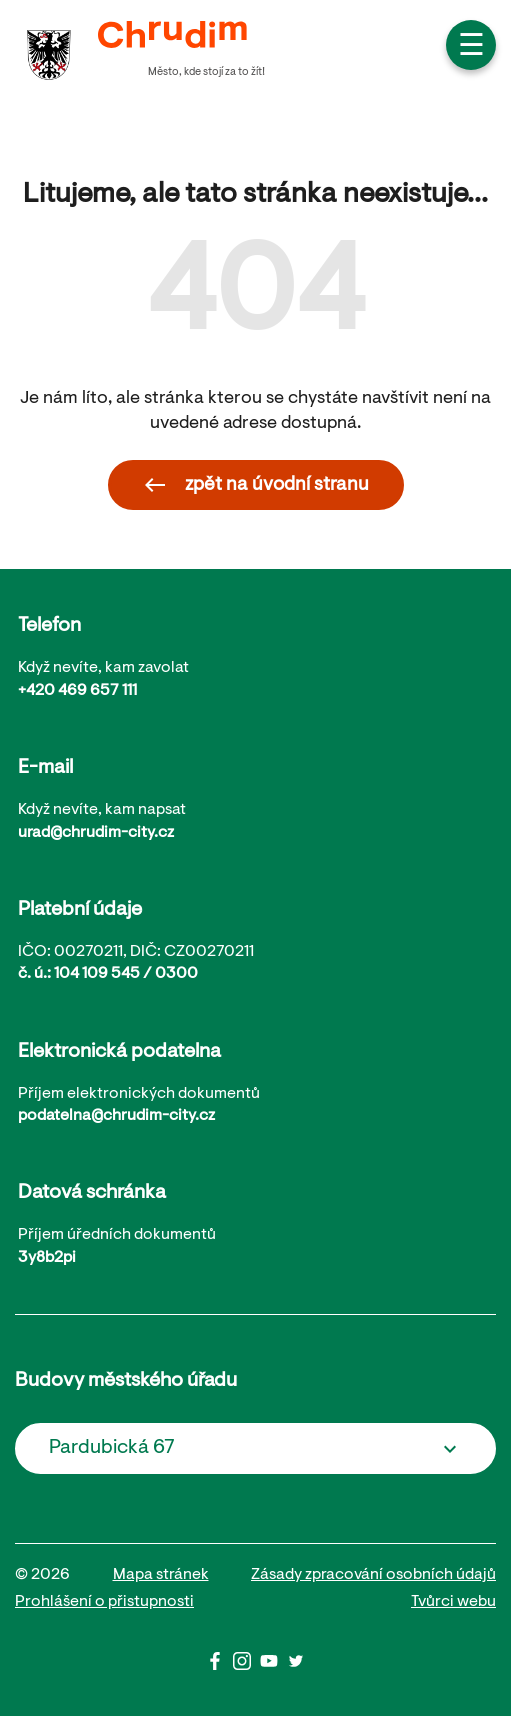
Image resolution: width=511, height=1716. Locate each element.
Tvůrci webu (453, 1602)
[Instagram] (246, 1666)
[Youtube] (273, 1666)
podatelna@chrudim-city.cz (116, 1116)
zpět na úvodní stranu (256, 485)
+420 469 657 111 (77, 691)
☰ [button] (471, 48)
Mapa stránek (161, 1575)
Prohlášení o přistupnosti (104, 1602)
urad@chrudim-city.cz (96, 833)
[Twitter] (296, 1666)
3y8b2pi (47, 1258)
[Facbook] (219, 1666)
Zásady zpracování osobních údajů (373, 1575)
